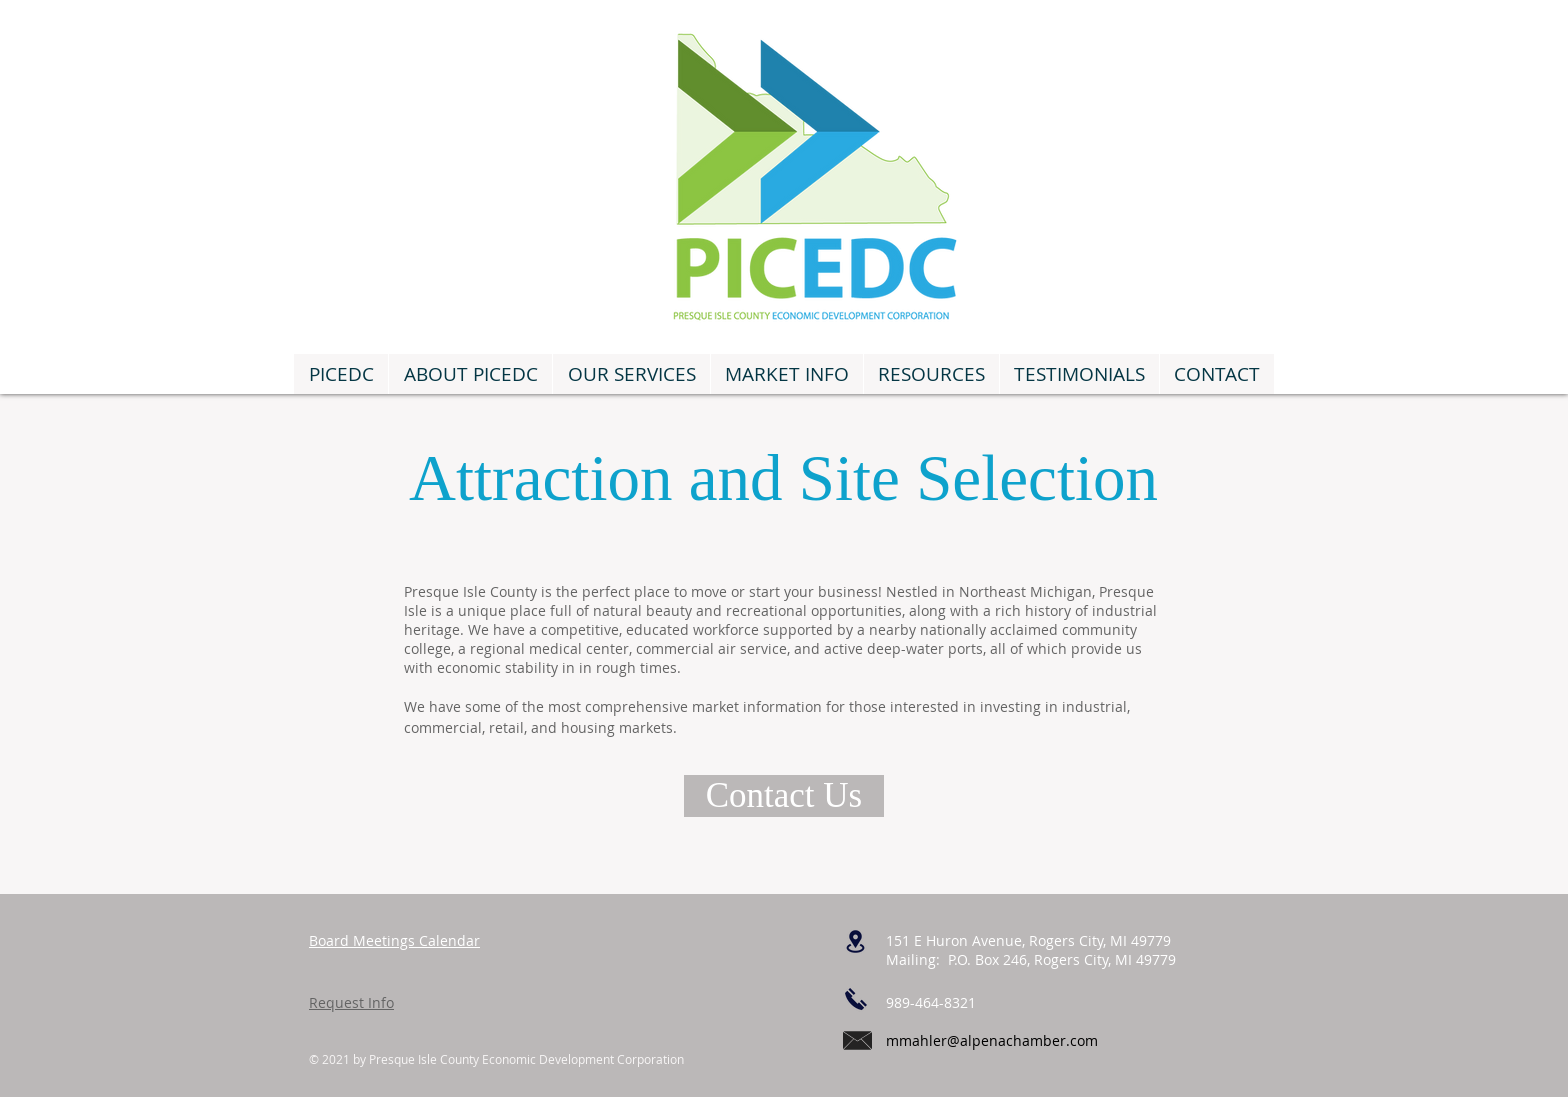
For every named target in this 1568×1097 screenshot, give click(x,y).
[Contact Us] (784, 796)
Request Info (351, 1002)
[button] (631, 374)
